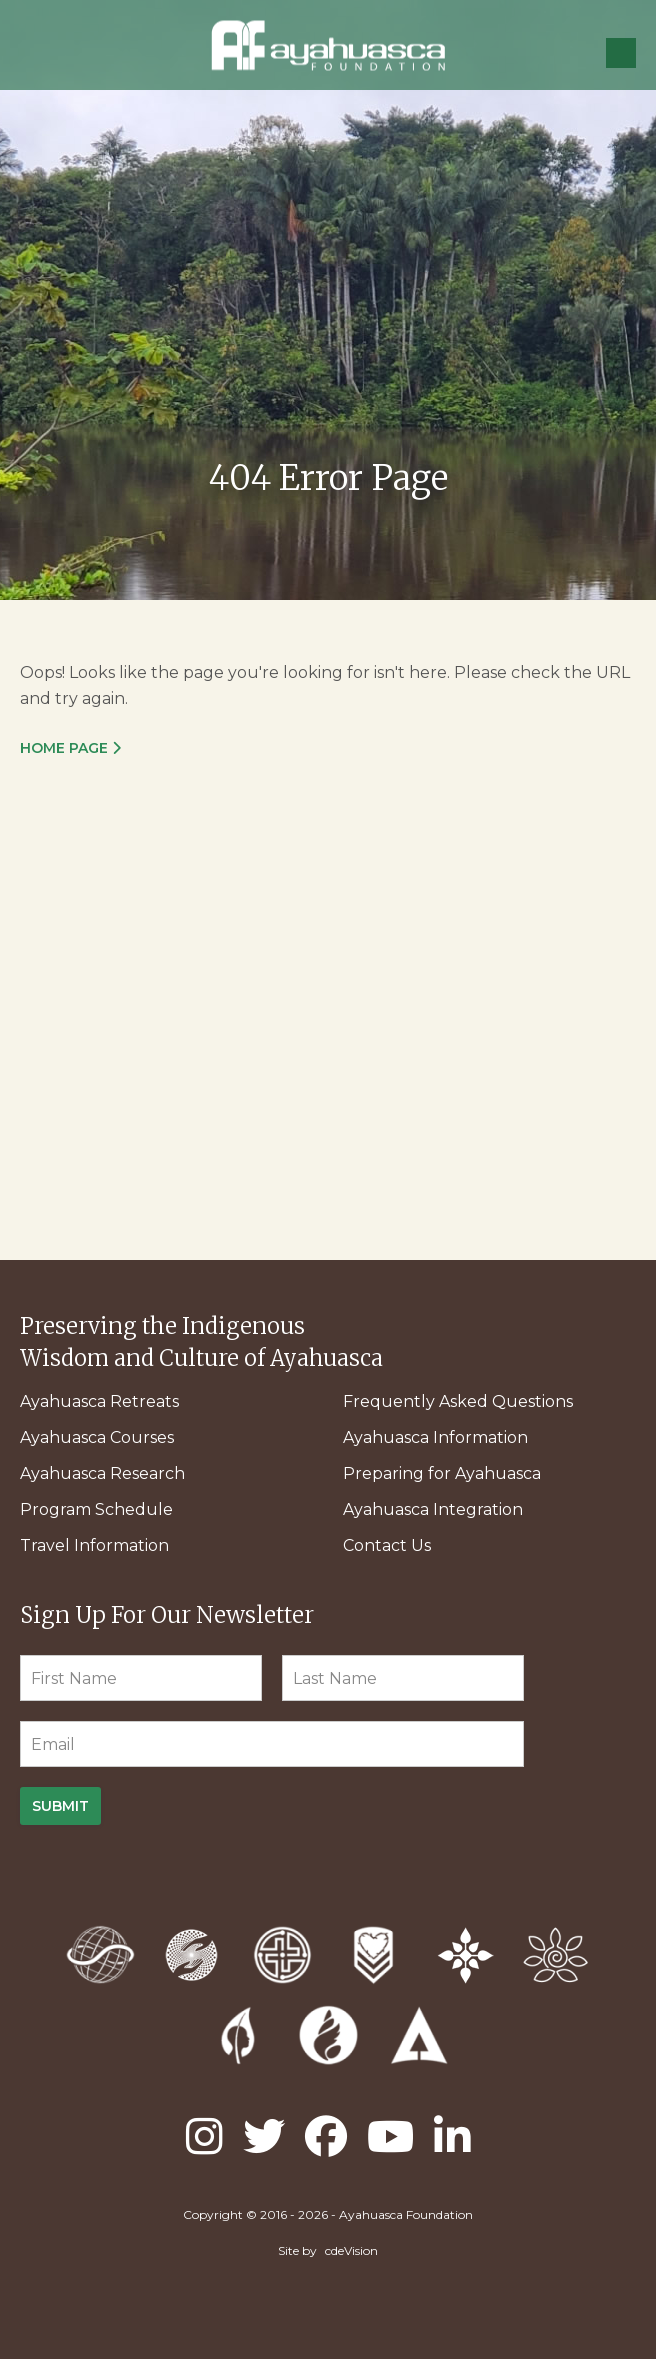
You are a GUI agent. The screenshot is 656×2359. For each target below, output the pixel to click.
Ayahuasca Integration (433, 1509)
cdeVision (351, 2250)
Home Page (64, 748)
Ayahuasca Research (102, 1473)
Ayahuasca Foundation (328, 45)
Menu (621, 53)
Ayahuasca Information (435, 1437)
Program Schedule (96, 1509)
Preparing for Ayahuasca (442, 1473)
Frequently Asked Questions (458, 1401)
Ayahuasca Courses (97, 1437)
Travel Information (94, 1545)
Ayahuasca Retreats (99, 1401)
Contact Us (387, 1545)
